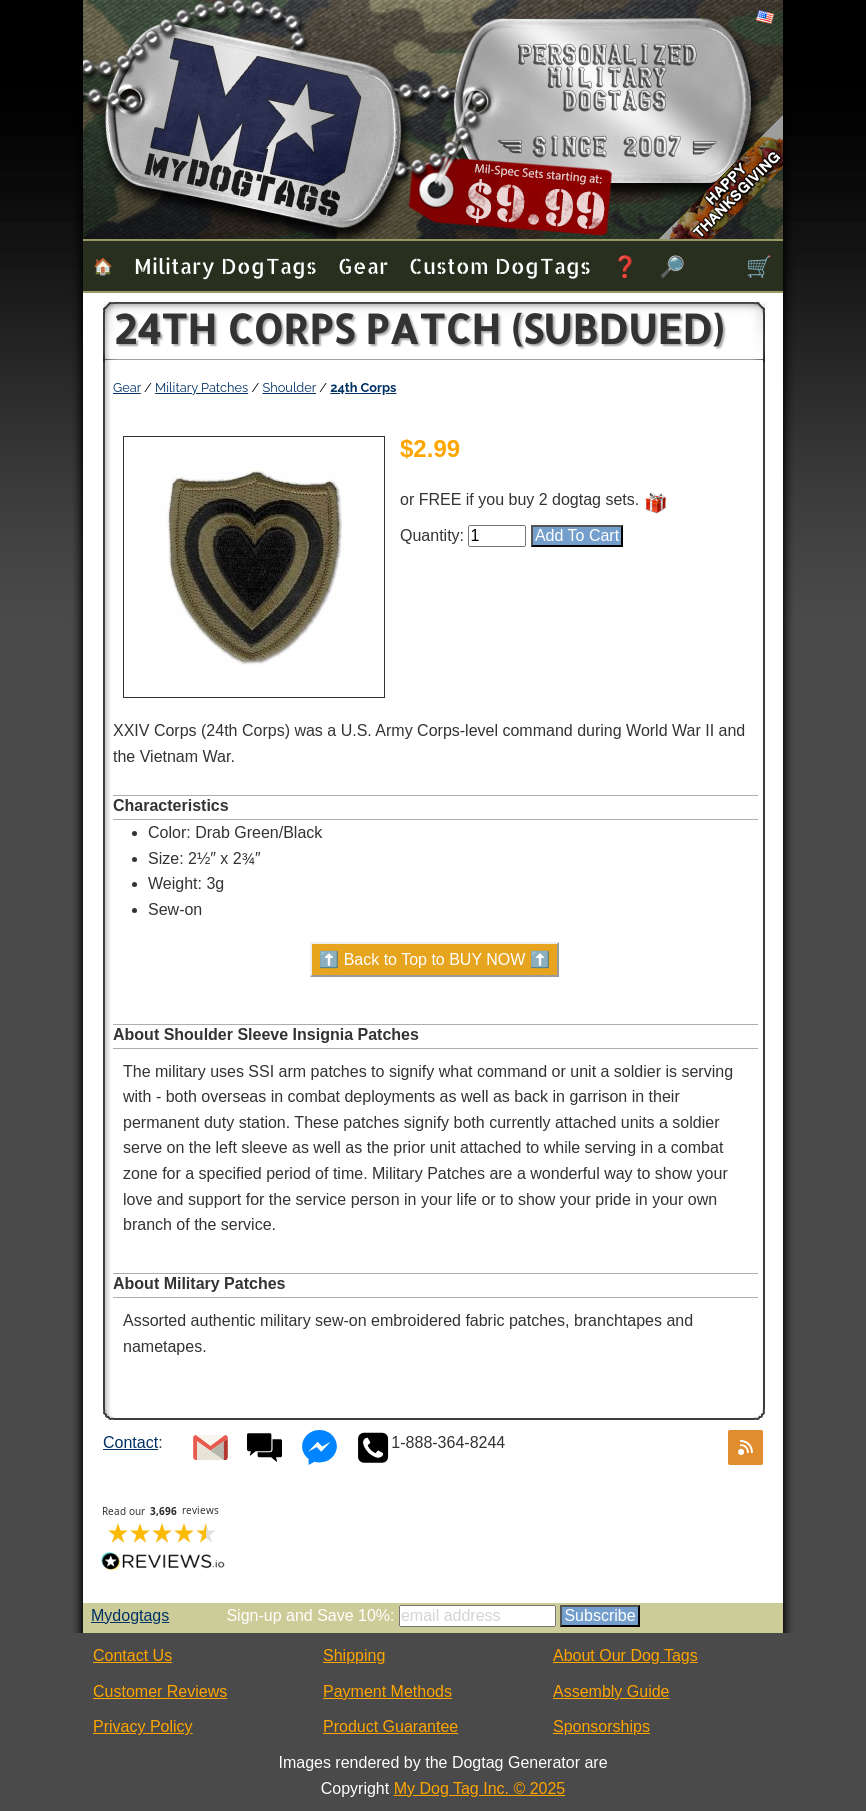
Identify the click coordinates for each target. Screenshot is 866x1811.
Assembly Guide (611, 1691)
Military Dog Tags (225, 265)
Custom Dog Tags (500, 265)
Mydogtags (130, 1615)
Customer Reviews (160, 1691)
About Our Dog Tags (625, 1655)
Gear (363, 265)
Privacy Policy (143, 1726)
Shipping (354, 1655)
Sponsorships (601, 1726)
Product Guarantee (390, 1726)
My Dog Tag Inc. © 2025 (480, 1788)
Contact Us (132, 1655)
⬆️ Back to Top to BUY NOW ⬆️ (434, 959)
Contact (130, 1442)
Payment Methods (387, 1691)
